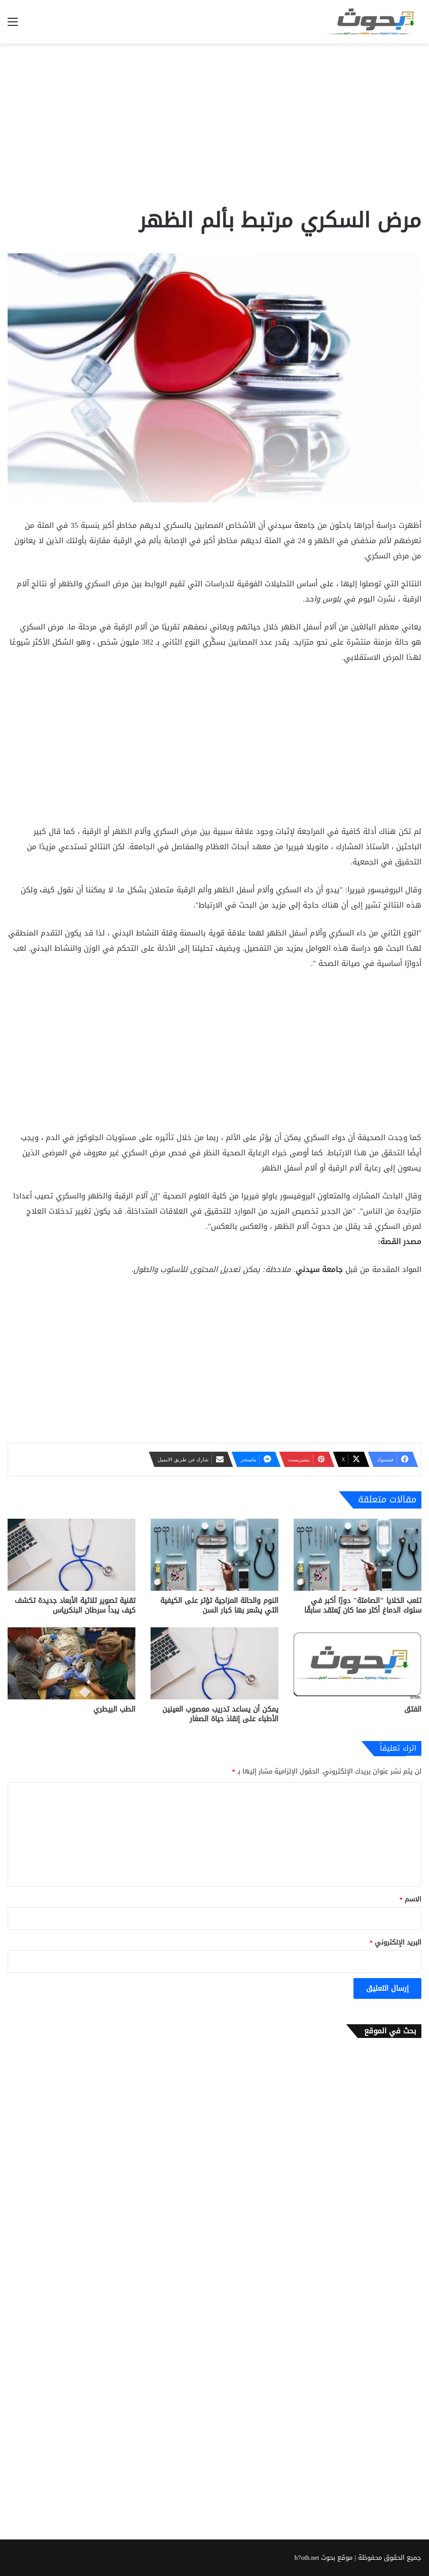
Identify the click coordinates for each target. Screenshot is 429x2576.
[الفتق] (357, 1663)
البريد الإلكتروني (396, 1942)
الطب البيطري (114, 1709)
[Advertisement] (214, 125)
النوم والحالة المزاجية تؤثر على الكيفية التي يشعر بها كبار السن (219, 1605)
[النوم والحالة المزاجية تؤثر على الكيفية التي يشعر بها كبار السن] (214, 1555)
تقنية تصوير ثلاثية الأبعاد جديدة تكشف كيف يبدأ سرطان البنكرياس (75, 1605)
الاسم (411, 1899)
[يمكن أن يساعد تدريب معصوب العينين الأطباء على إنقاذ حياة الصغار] (214, 1663)
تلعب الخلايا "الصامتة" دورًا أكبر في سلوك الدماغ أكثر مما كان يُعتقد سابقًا (362, 1605)
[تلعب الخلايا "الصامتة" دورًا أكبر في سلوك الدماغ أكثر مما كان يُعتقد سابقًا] (357, 1555)
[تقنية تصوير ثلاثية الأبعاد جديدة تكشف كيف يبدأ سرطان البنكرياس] (71, 1555)
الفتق (412, 1709)
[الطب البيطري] (71, 1663)
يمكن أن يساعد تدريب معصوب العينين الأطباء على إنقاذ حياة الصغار (220, 1714)
